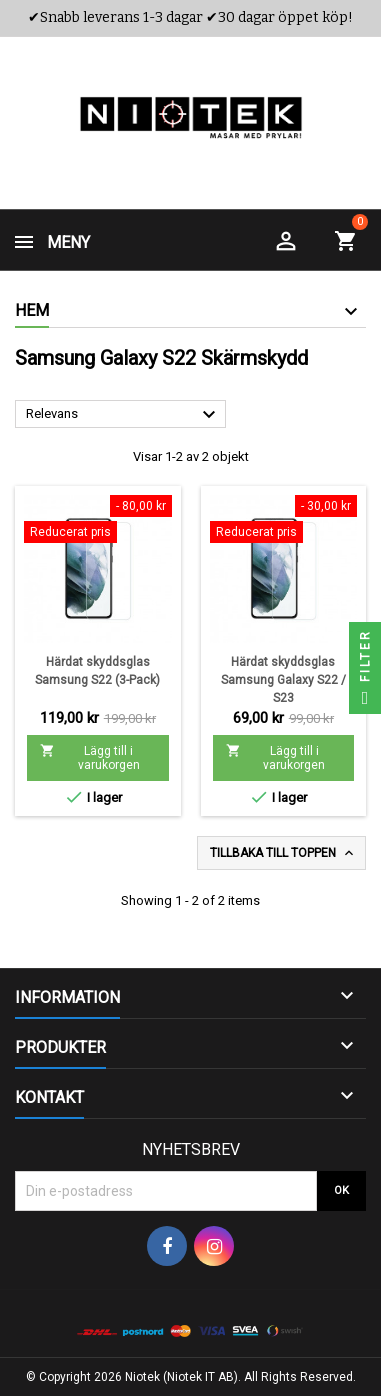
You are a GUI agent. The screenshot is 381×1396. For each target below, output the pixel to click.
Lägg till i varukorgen (90, 757)
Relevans (123, 415)
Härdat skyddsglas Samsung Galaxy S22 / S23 (283, 680)
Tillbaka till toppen (283, 853)
